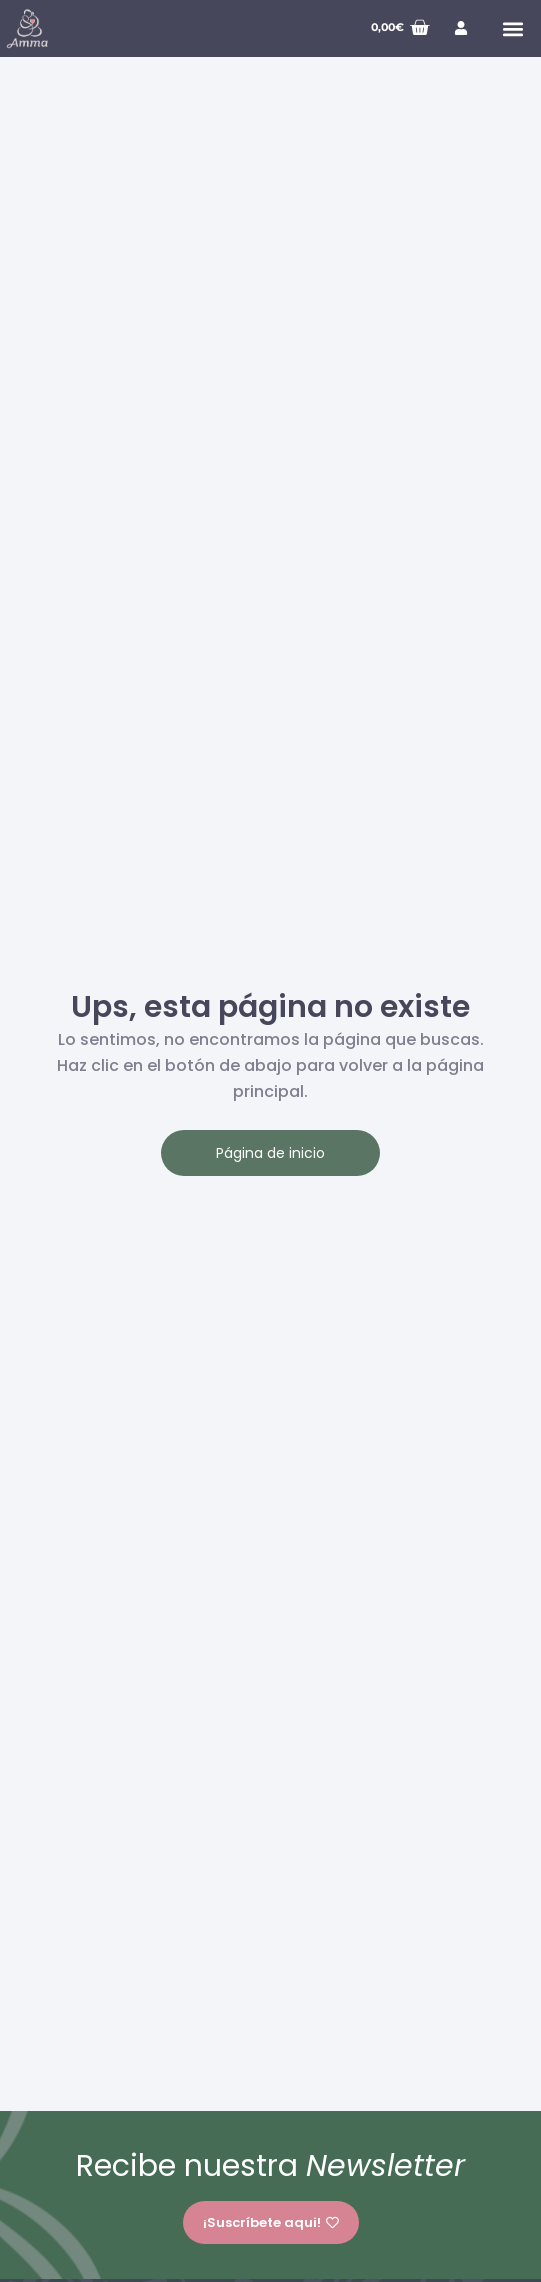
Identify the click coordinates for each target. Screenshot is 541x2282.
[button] (512, 28)
